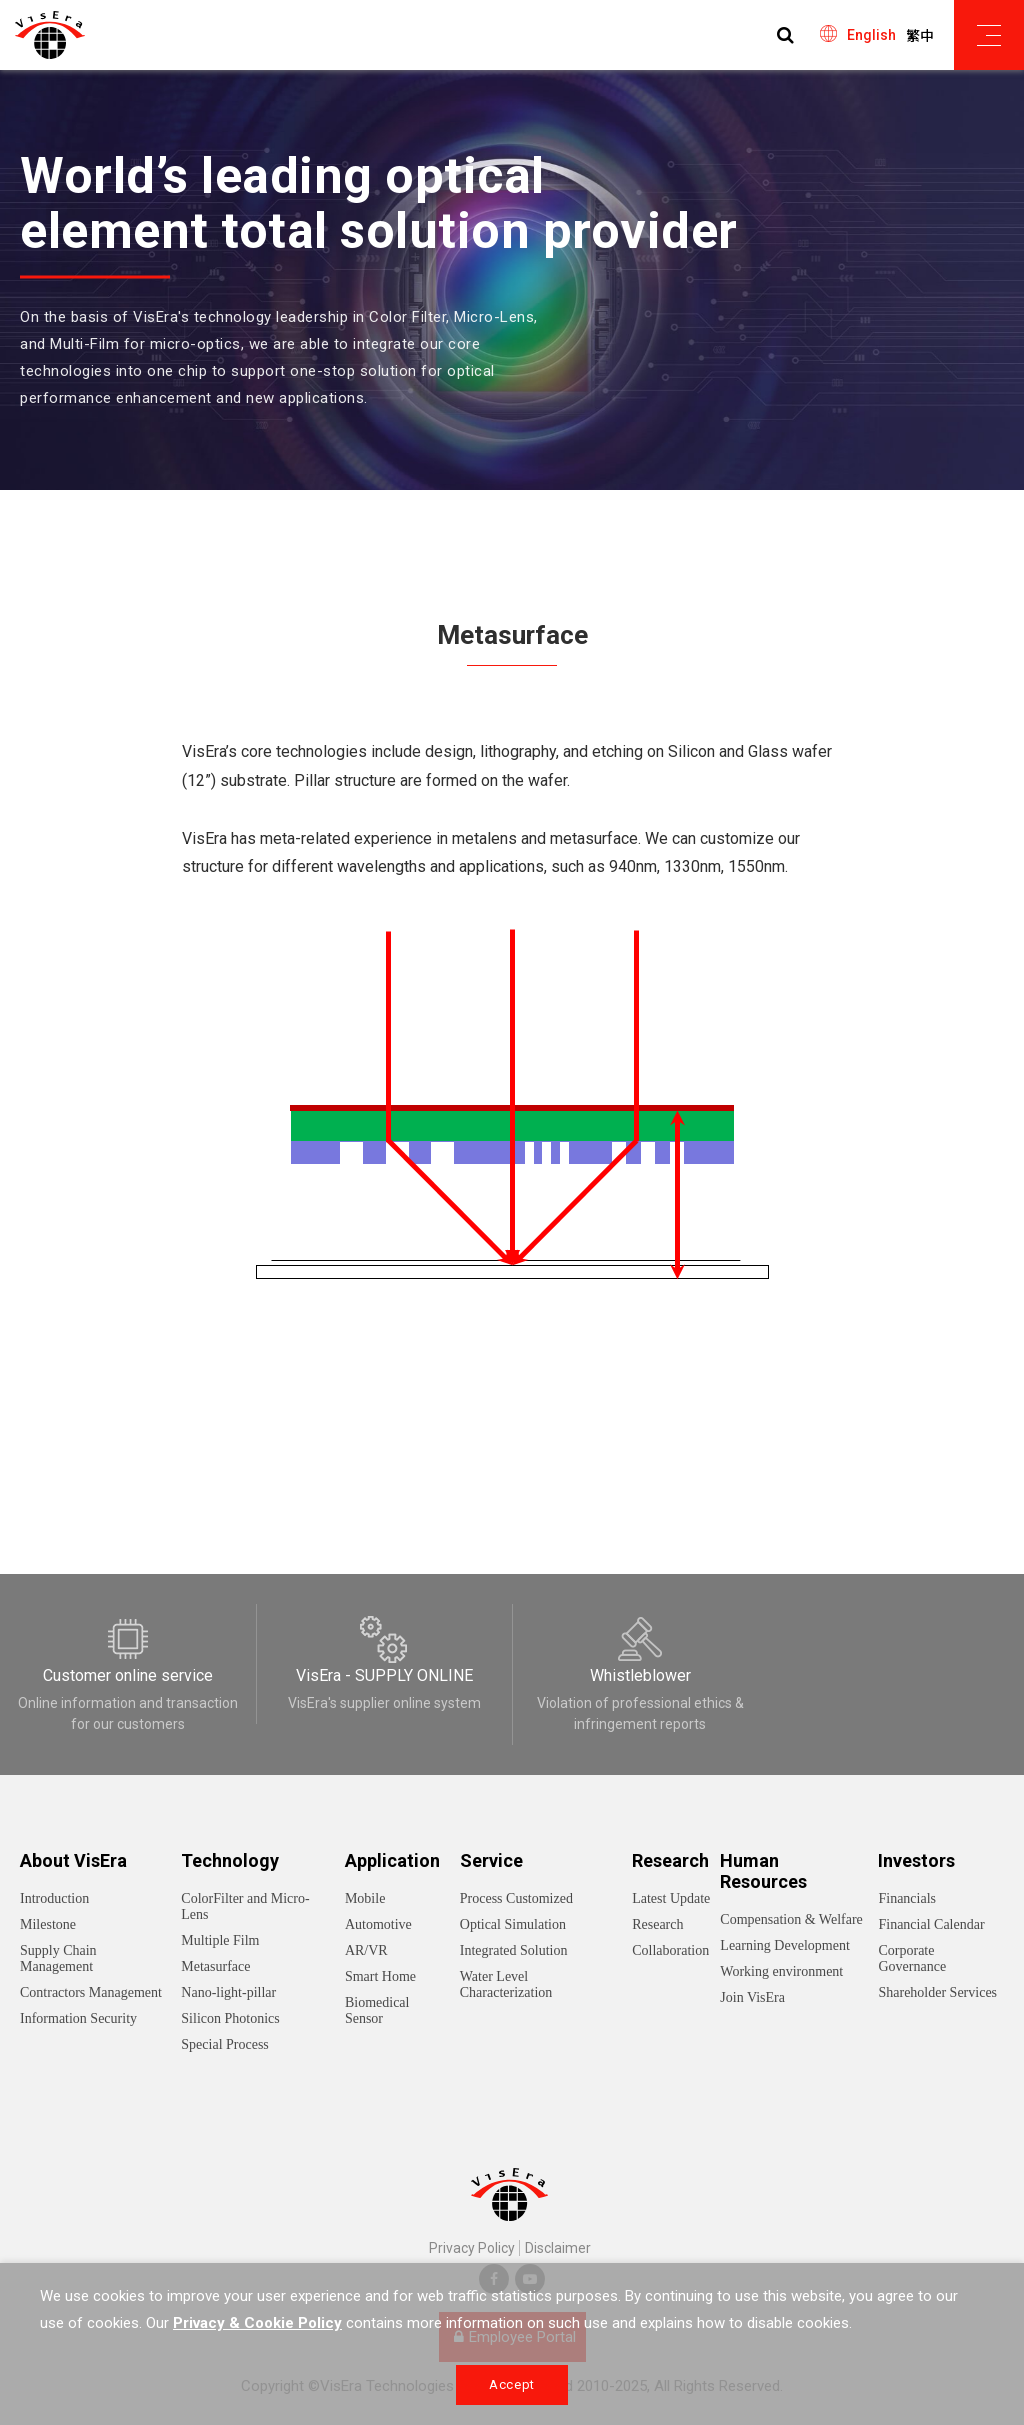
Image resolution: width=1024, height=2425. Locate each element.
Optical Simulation (513, 1924)
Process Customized (516, 1898)
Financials (907, 1898)
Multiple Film (220, 1940)
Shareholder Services (937, 1992)
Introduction (54, 1898)
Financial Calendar (931, 1924)
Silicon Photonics (230, 2018)
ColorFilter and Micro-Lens (245, 1906)
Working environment (781, 1971)
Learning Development (784, 1945)
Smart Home (380, 1976)
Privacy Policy (472, 2248)
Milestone (48, 1924)
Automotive (378, 1924)
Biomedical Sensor (377, 2010)
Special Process (224, 2044)
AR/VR (366, 1950)
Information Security (78, 2018)
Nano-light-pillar (228, 1992)
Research (657, 1924)
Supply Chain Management (58, 1958)
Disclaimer (558, 2248)
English (871, 35)
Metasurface (215, 1966)
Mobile (365, 1898)
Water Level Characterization (506, 1984)
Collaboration (670, 1950)
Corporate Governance (912, 1958)
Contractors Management (91, 1992)
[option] (512, 280)
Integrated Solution (514, 1950)
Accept (512, 2384)
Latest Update (671, 1898)
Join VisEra (752, 1997)
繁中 (920, 36)
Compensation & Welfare (791, 1919)
